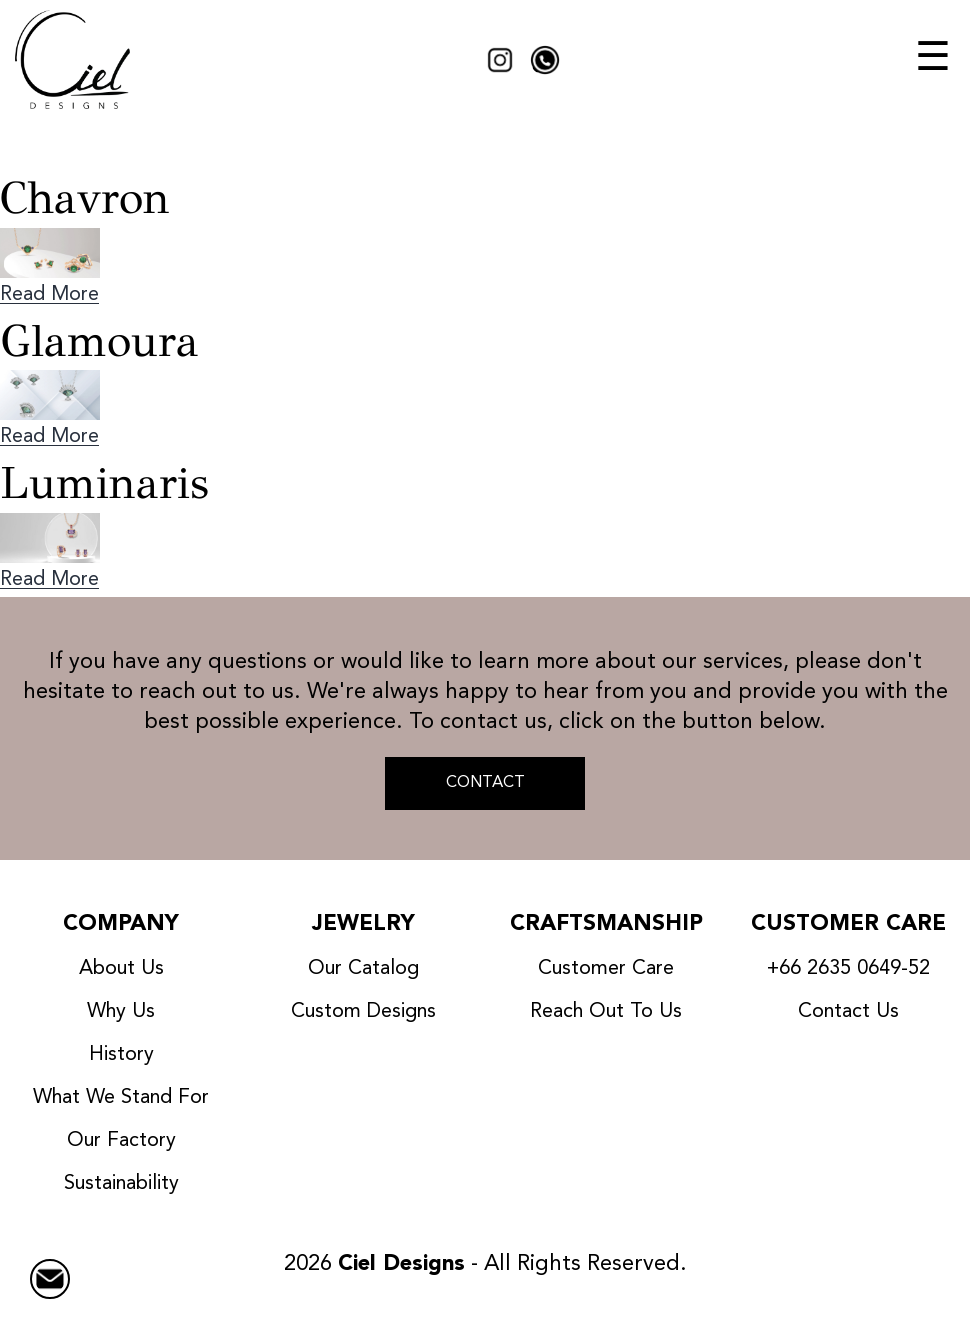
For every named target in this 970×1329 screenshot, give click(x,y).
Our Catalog (363, 969)
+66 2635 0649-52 (848, 969)
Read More (49, 295)
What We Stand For (121, 1098)
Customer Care (606, 969)
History (121, 1055)
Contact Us (848, 1012)
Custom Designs (363, 1012)
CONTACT (485, 783)
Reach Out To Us (606, 1012)
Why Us (121, 1012)
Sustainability (121, 1184)
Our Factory (121, 1141)
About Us (121, 969)
